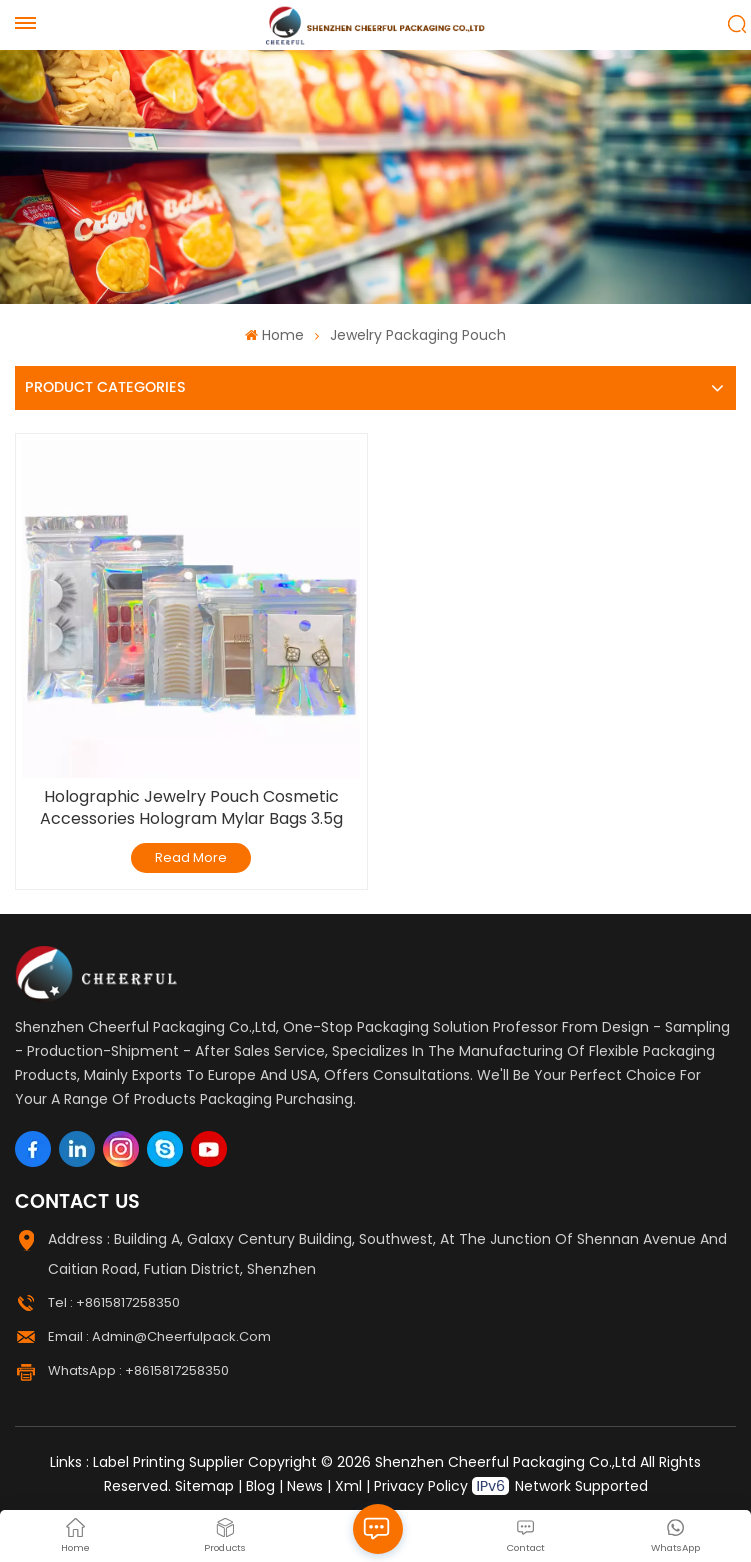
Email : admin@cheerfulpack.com (159, 1336)
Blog (260, 1486)
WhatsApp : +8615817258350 (138, 1370)
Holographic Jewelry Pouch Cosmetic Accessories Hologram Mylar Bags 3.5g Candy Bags (191, 808)
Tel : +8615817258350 (114, 1302)
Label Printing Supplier (168, 1462)
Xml (348, 1486)
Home (274, 335)
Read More (191, 857)
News (305, 1486)
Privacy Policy (421, 1486)
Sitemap (204, 1486)
